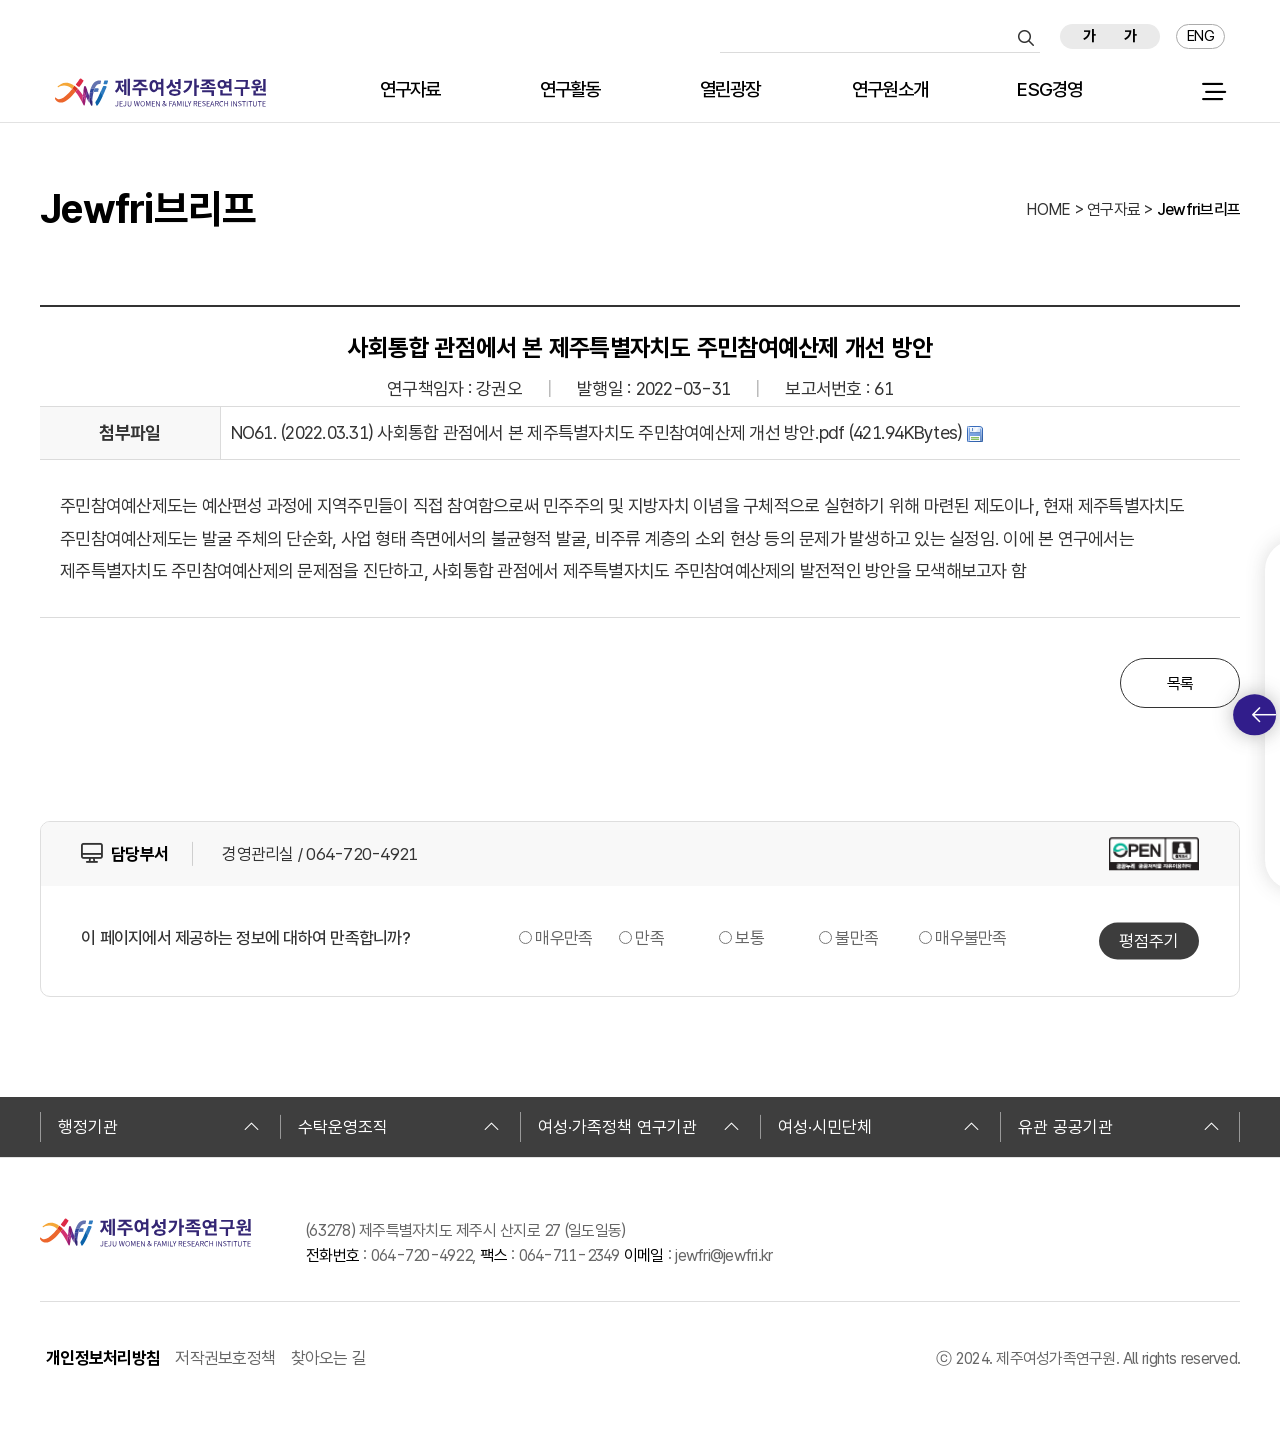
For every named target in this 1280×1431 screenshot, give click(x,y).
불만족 (856, 938)
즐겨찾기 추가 (1252, 36)
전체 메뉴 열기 (1213, 92)
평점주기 (1149, 940)
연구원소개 (890, 90)
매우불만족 (970, 938)
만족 (649, 938)
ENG (1200, 36)
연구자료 (410, 90)
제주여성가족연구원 (160, 92)
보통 (749, 938)
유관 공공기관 (1119, 1127)
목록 (1180, 683)
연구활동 (570, 90)
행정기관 (159, 1127)
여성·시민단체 (879, 1127)
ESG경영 (1049, 90)
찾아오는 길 (329, 1358)
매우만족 (563, 938)
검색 (1026, 38)
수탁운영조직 (399, 1127)
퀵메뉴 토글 (1264, 715)
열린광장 (730, 90)
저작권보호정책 (225, 1358)
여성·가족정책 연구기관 (639, 1127)
